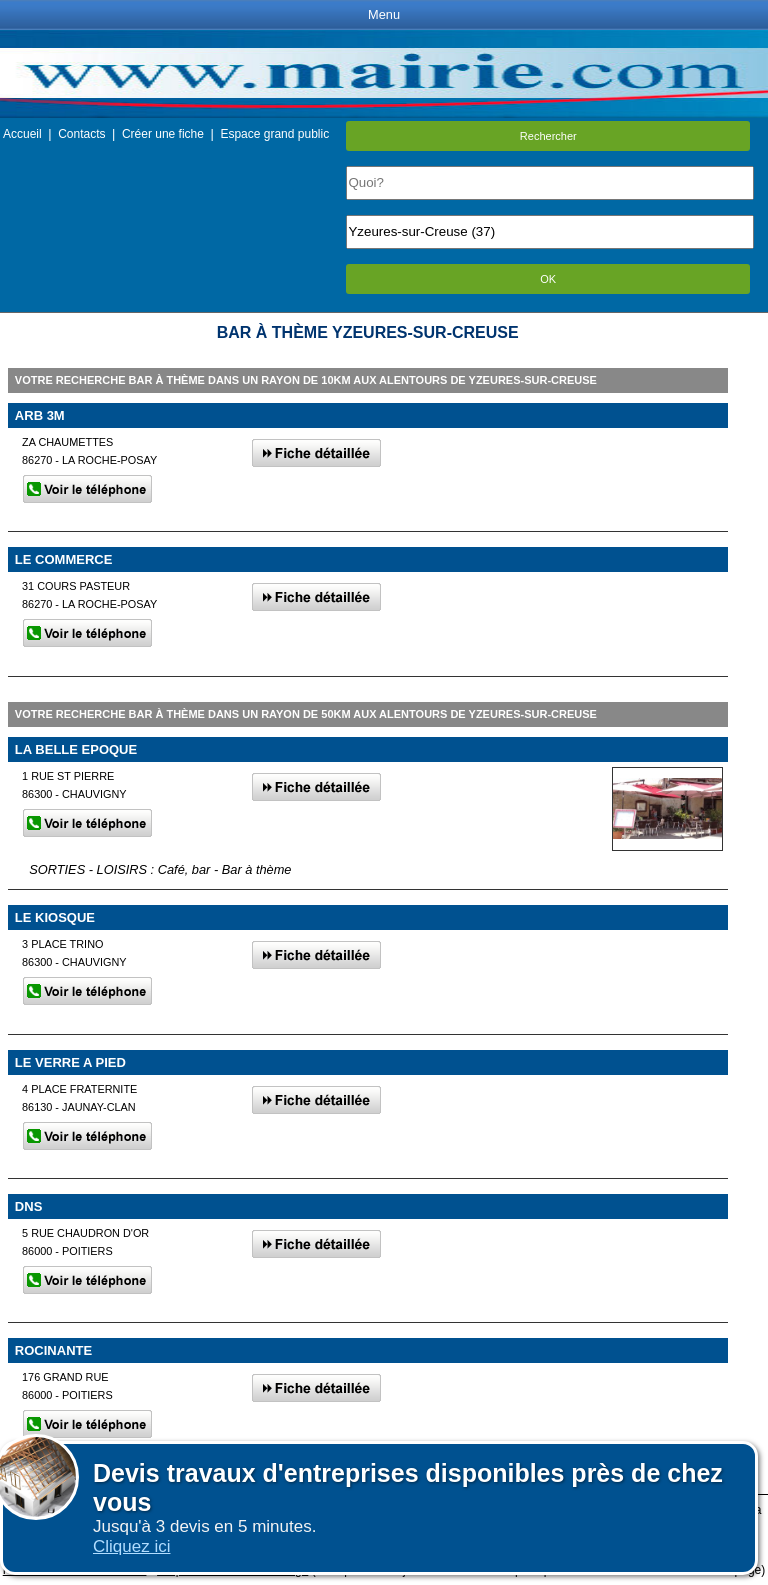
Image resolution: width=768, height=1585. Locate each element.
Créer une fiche (163, 134)
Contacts (81, 134)
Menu (384, 14)
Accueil (22, 134)
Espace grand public (274, 134)
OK (548, 279)
